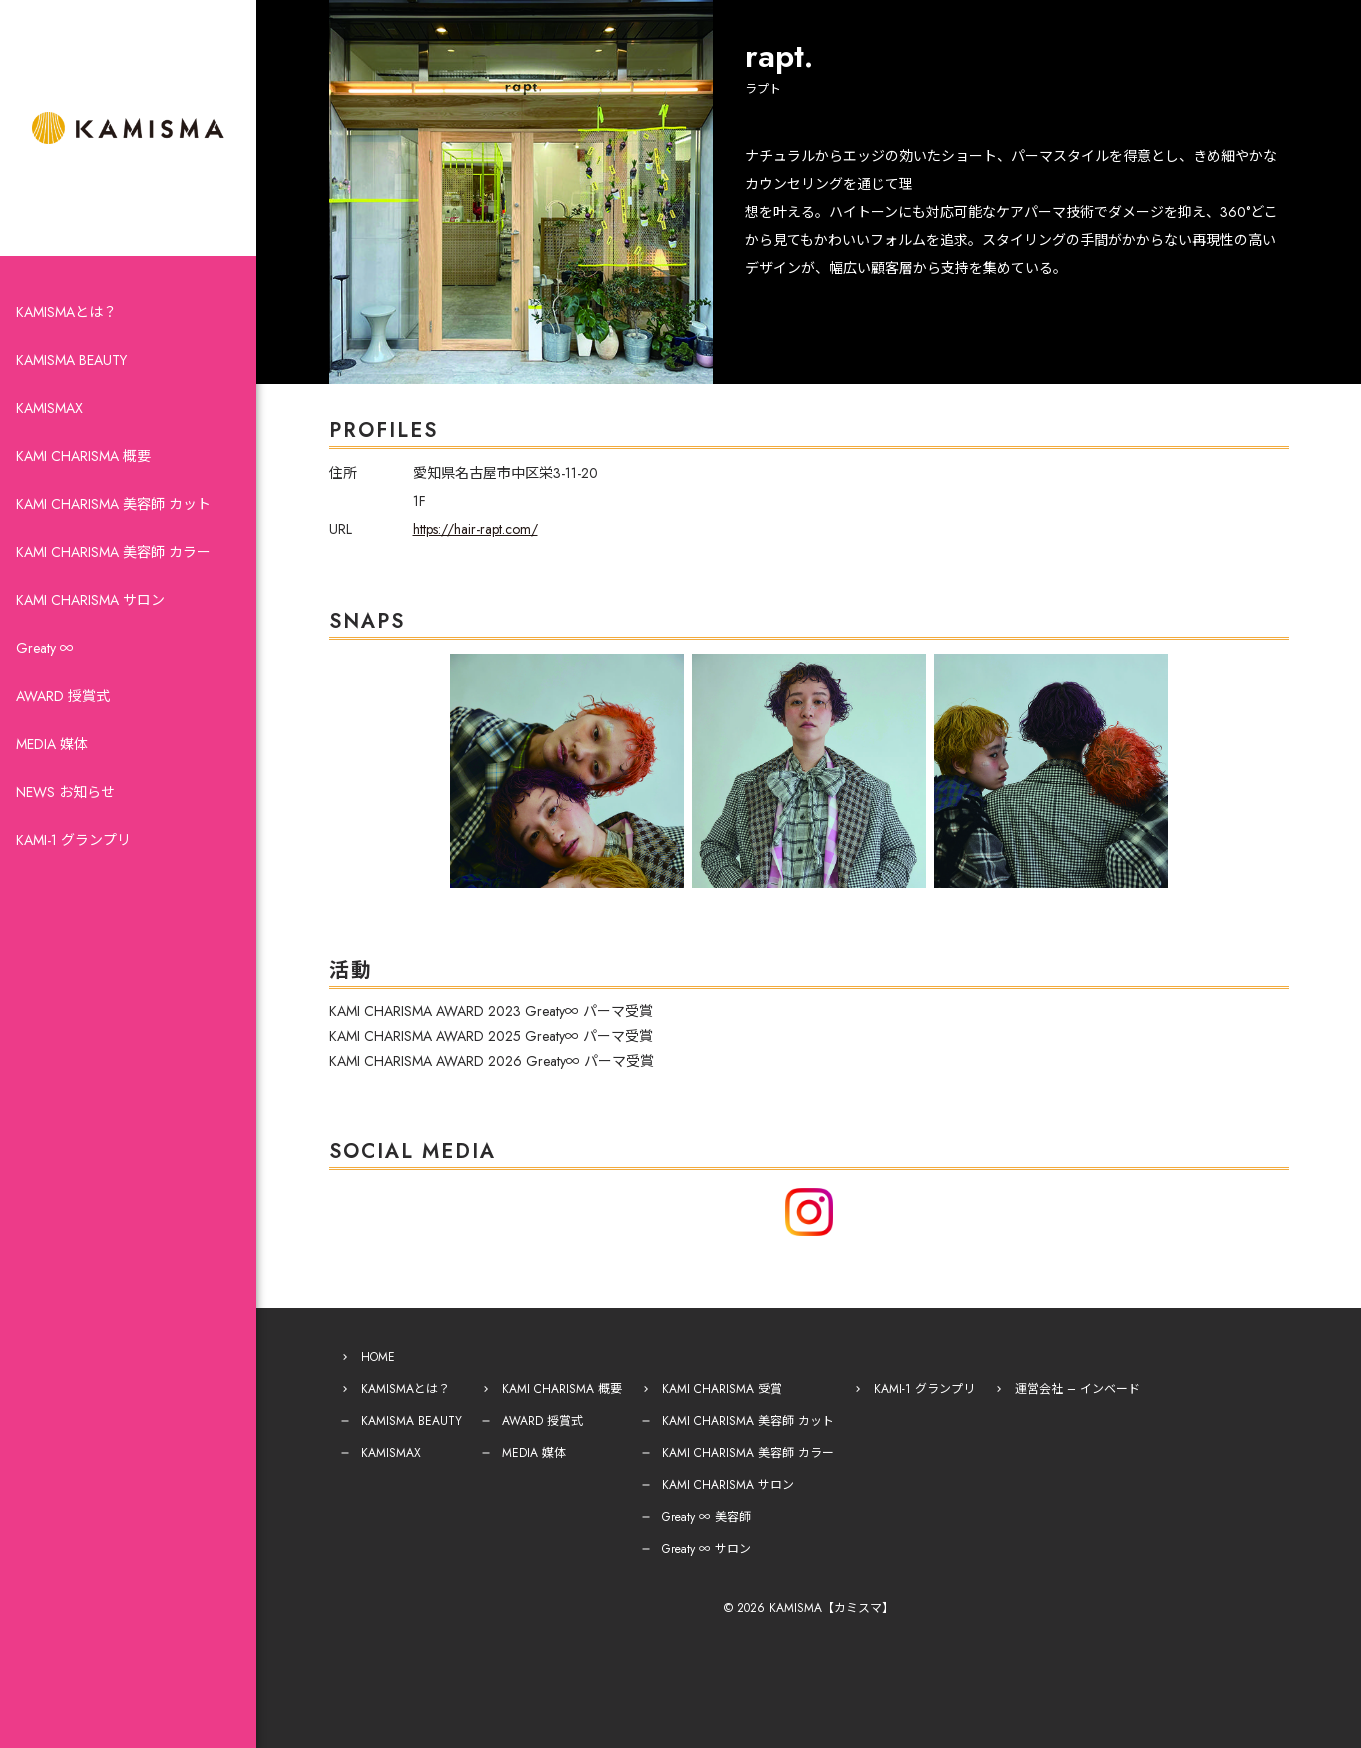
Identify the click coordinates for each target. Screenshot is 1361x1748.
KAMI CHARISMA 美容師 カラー (113, 552)
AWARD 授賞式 (63, 696)
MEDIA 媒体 (52, 744)
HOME (378, 1357)
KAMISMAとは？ (66, 312)
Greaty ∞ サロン (706, 1549)
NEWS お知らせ (65, 792)
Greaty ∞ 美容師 (706, 1517)
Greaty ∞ (45, 648)
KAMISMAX (49, 408)
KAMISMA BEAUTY (71, 360)
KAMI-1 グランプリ (73, 840)
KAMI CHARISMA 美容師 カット (113, 504)
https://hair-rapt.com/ (475, 529)
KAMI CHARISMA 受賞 (722, 1389)
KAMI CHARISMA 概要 (83, 456)
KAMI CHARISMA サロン (90, 600)
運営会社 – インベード (1077, 1389)
